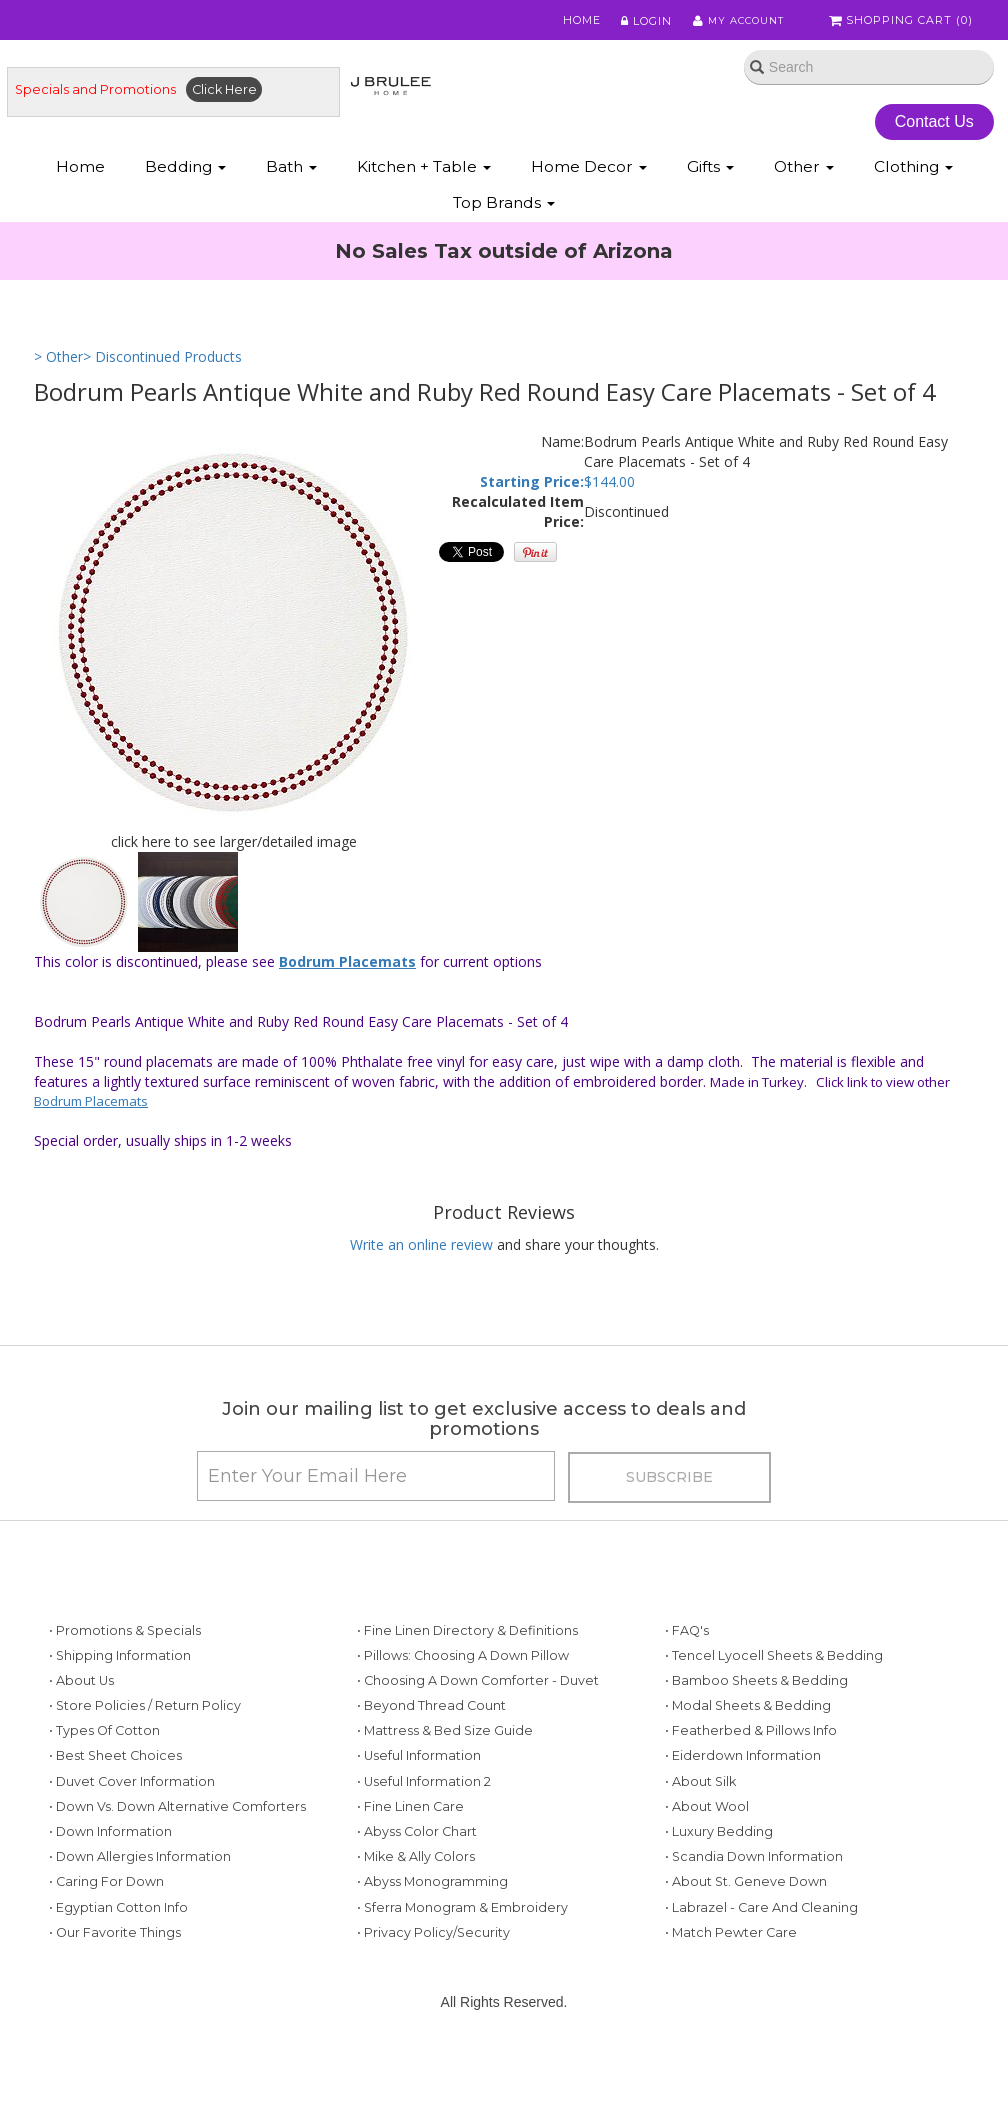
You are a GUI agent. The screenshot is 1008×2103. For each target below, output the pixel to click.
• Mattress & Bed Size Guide (445, 1748)
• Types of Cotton (104, 1748)
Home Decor (589, 170)
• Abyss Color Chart (417, 1849)
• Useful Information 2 (424, 1798)
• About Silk (700, 1798)
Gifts (710, 170)
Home (576, 22)
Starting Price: (532, 488)
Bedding (185, 170)
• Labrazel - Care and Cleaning (761, 1924)
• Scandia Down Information (754, 1874)
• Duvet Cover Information (132, 1798)
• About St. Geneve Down (746, 1899)
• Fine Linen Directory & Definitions (467, 1647)
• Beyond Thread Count (431, 1723)
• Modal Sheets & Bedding (748, 1723)
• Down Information (110, 1849)
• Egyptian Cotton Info (118, 1924)
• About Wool (707, 1824)
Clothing (913, 170)
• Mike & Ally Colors (416, 1874)
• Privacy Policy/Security (433, 1950)
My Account (733, 22)
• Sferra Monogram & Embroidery (462, 1924)
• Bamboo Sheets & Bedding (756, 1698)
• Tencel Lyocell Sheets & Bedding (774, 1672)
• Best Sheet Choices (115, 1773)
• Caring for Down (106, 1899)
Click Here (224, 92)
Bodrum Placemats (347, 968)
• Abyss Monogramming (432, 1899)
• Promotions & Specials (125, 1647)
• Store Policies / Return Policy (145, 1723)
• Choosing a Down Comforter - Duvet (478, 1698)
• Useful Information (419, 1773)
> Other (58, 362)
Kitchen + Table (424, 170)
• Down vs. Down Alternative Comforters (177, 1824)
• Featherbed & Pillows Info (751, 1748)
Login (639, 22)
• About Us (81, 1698)
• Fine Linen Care (410, 1824)
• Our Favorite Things (115, 1950)
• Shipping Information (120, 1672)
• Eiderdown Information (743, 1773)
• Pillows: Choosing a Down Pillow (463, 1672)
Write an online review (421, 1251)
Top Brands (504, 206)
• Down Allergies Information (140, 1874)
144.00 (613, 488)
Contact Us (936, 124)
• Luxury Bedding (719, 1849)
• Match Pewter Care (731, 1950)
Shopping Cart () (903, 22)
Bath (291, 170)
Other (804, 170)
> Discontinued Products (162, 362)
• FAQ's (687, 1647)
